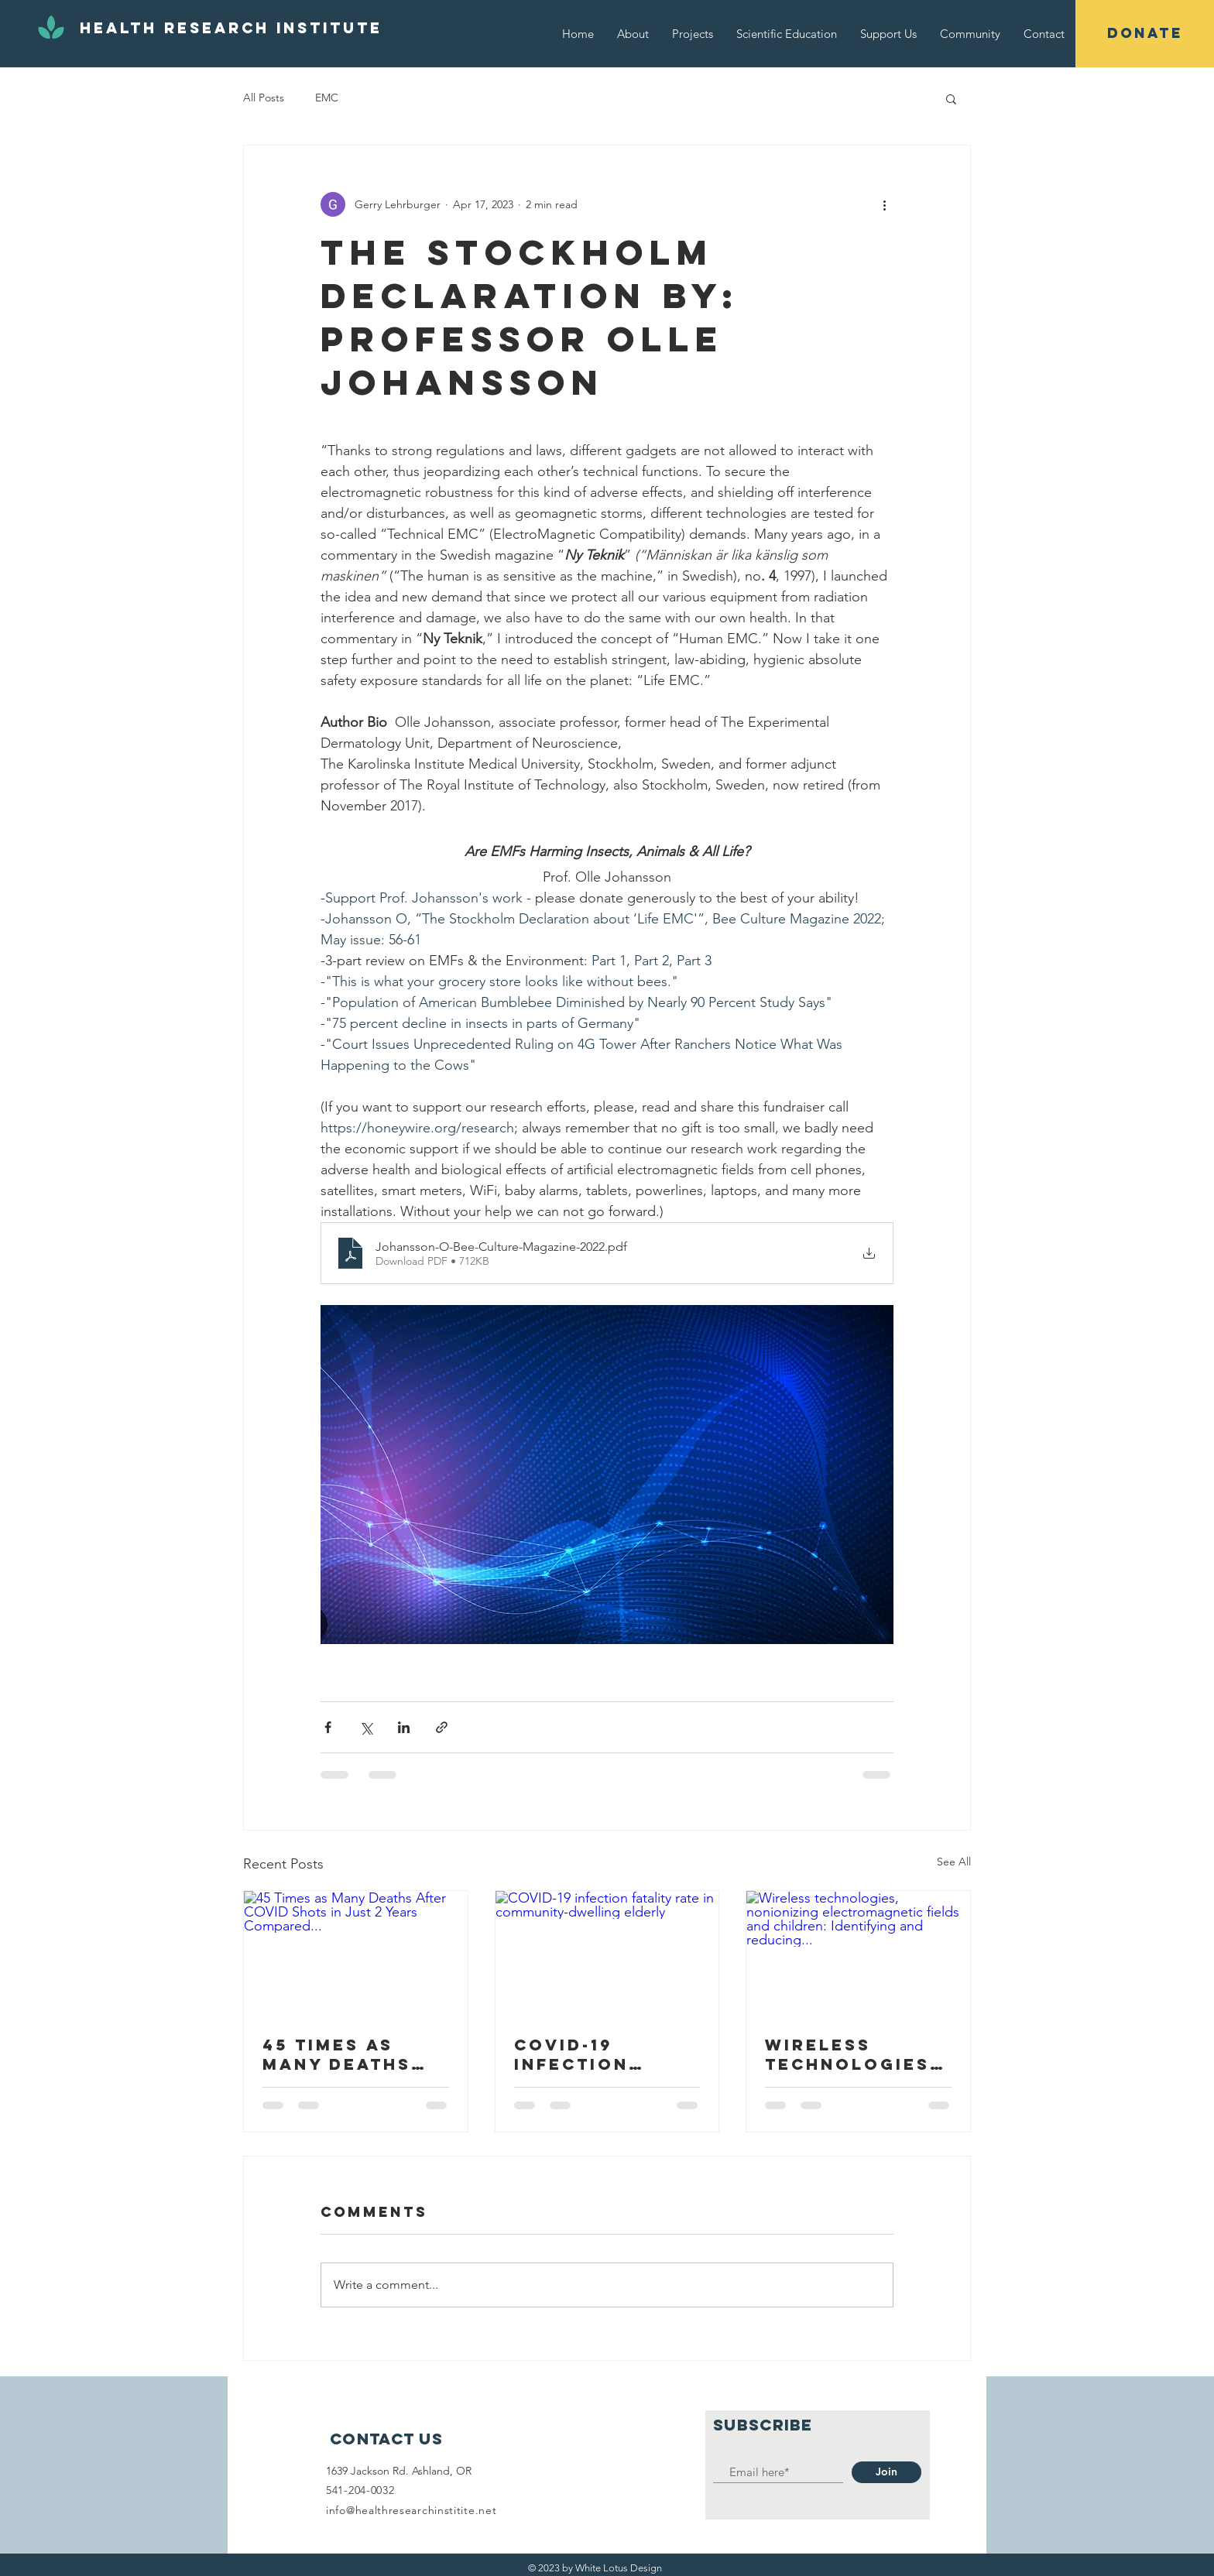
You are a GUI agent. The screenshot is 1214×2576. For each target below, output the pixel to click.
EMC (326, 97)
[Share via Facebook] (328, 1727)
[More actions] (884, 204)
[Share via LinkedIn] (403, 1727)
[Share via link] (441, 1727)
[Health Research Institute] (231, 28)
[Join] (886, 2472)
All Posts (263, 97)
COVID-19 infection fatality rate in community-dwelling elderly (597, 2054)
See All (954, 1862)
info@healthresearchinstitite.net (411, 2510)
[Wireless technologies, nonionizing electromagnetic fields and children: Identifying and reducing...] (858, 1953)
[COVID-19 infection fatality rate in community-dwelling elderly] (607, 1953)
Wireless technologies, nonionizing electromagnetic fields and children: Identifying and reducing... (858, 2054)
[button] (1144, 33)
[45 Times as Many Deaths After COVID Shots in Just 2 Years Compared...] (356, 1953)
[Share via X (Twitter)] (365, 1727)
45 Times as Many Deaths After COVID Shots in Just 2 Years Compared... (352, 2054)
